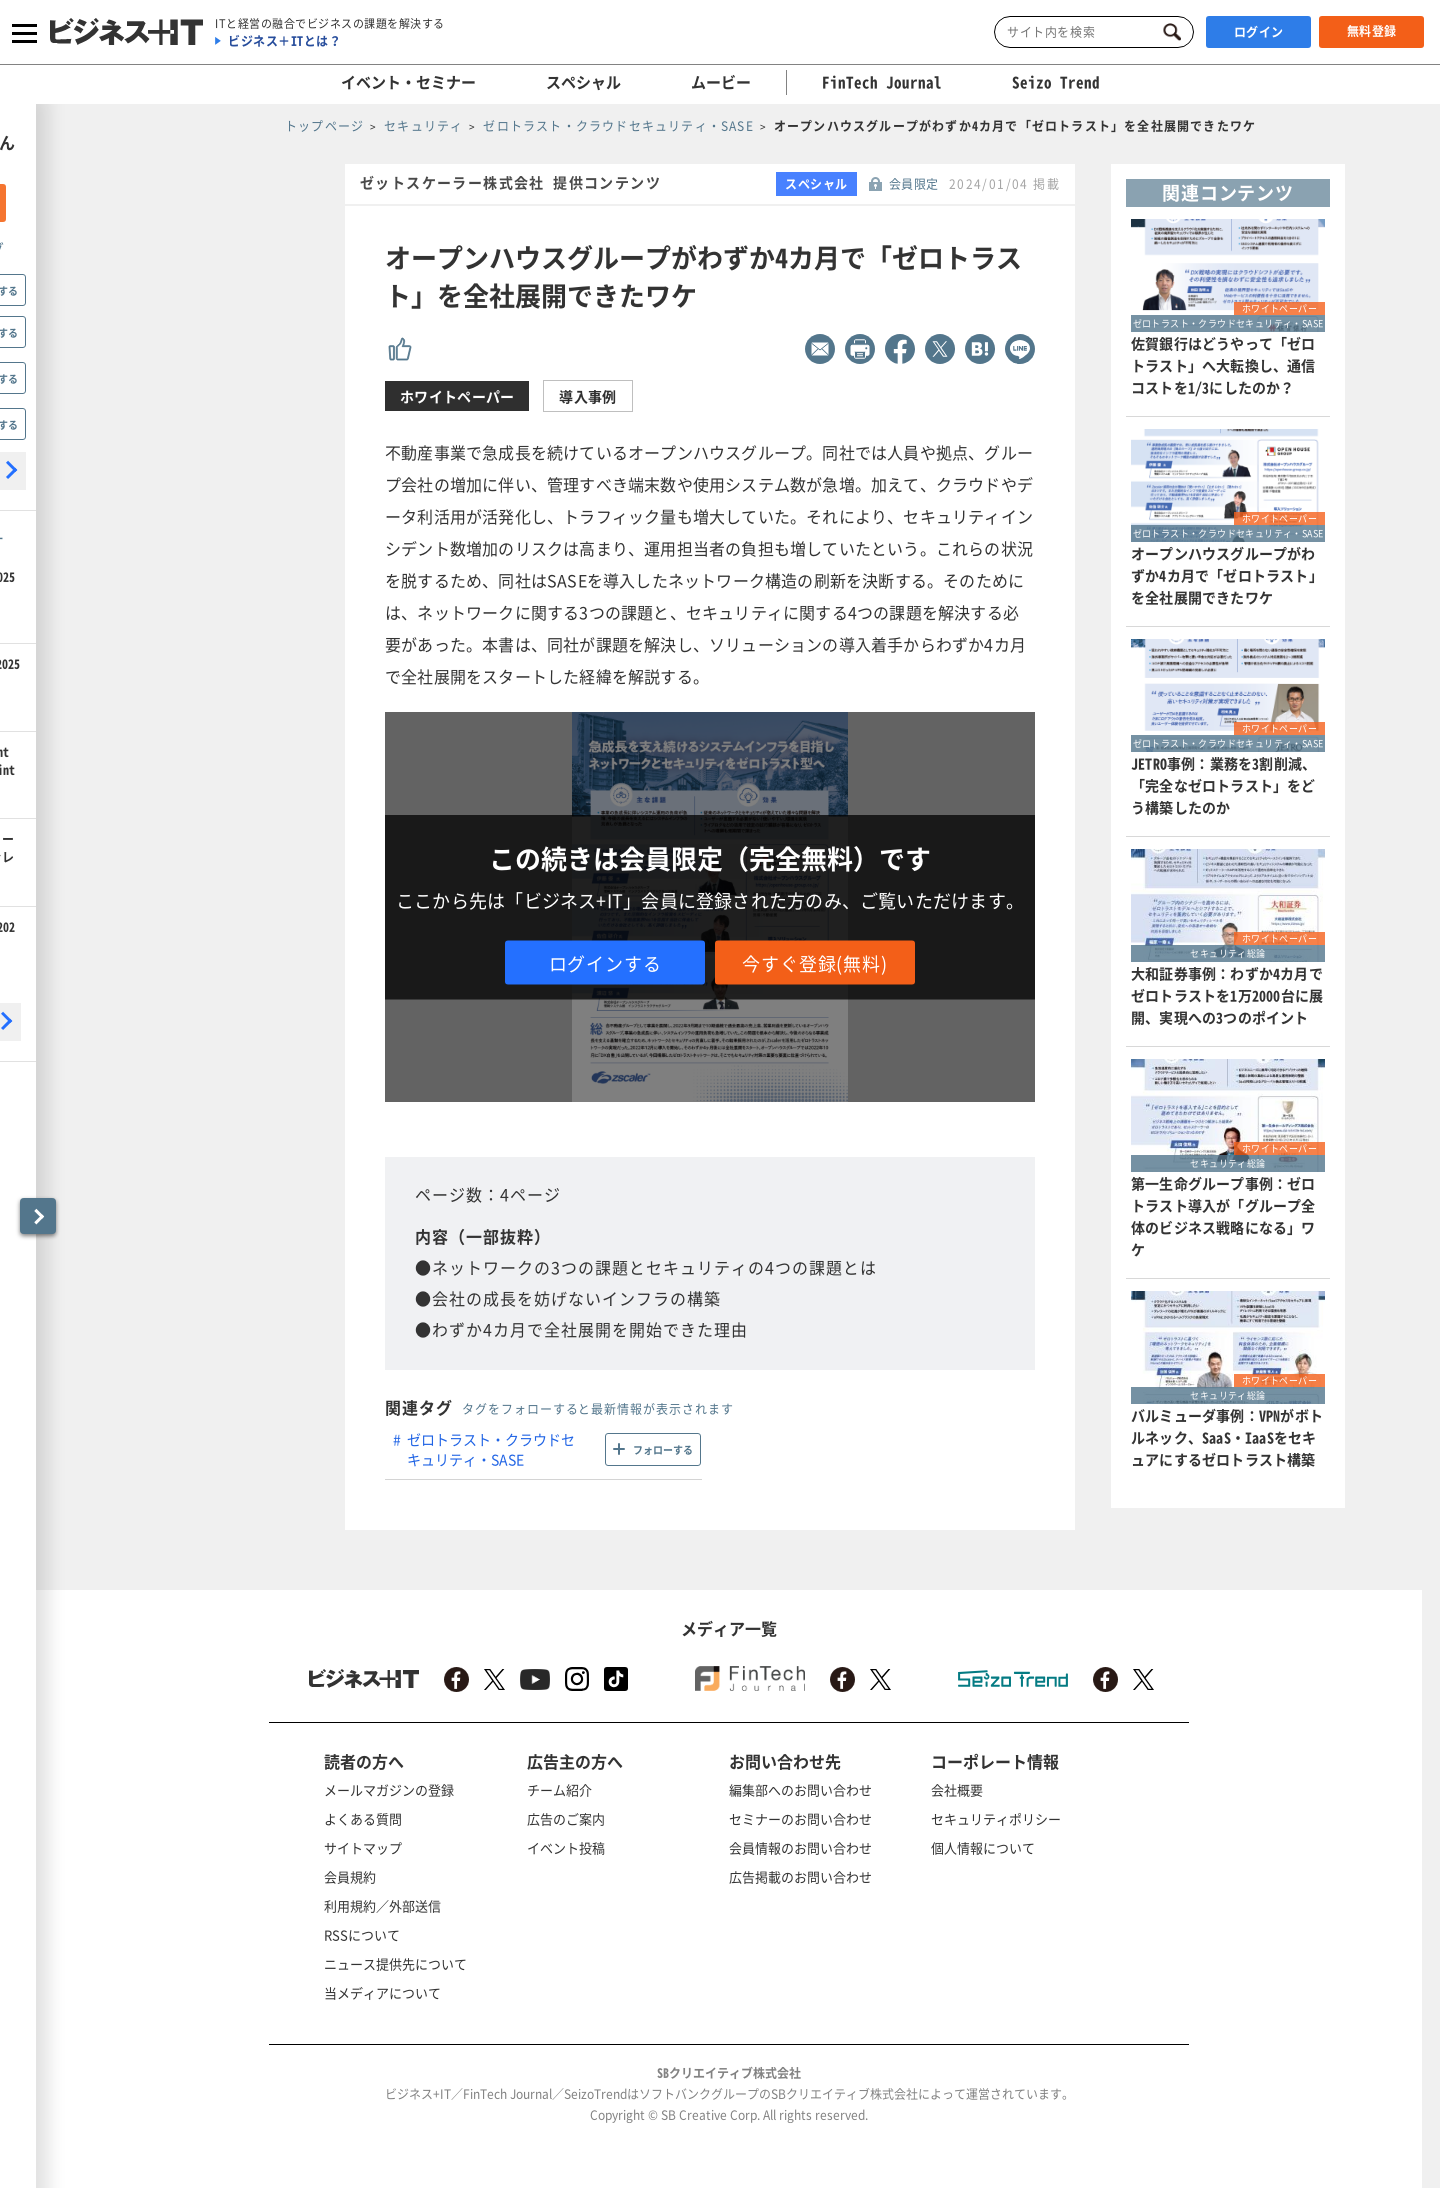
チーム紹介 (559, 1789)
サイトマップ (363, 1847)
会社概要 (957, 1789)
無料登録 (1372, 31)
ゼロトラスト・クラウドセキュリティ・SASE (491, 1449)
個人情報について (983, 1847)
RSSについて (362, 1934)
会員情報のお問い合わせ (800, 1847)
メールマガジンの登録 (389, 1789)
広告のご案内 (566, 1818)
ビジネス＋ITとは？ (284, 41)
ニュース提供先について (395, 1963)
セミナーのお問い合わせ (800, 1818)
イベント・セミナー (408, 82)
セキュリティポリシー (996, 1818)
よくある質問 (363, 1818)
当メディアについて (382, 1992)
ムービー (721, 82)
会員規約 (350, 1876)
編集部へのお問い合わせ (800, 1789)
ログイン (1259, 32)
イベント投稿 (566, 1847)
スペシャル (583, 82)
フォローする (663, 1449)
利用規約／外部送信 (382, 1905)
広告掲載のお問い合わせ (800, 1876)
